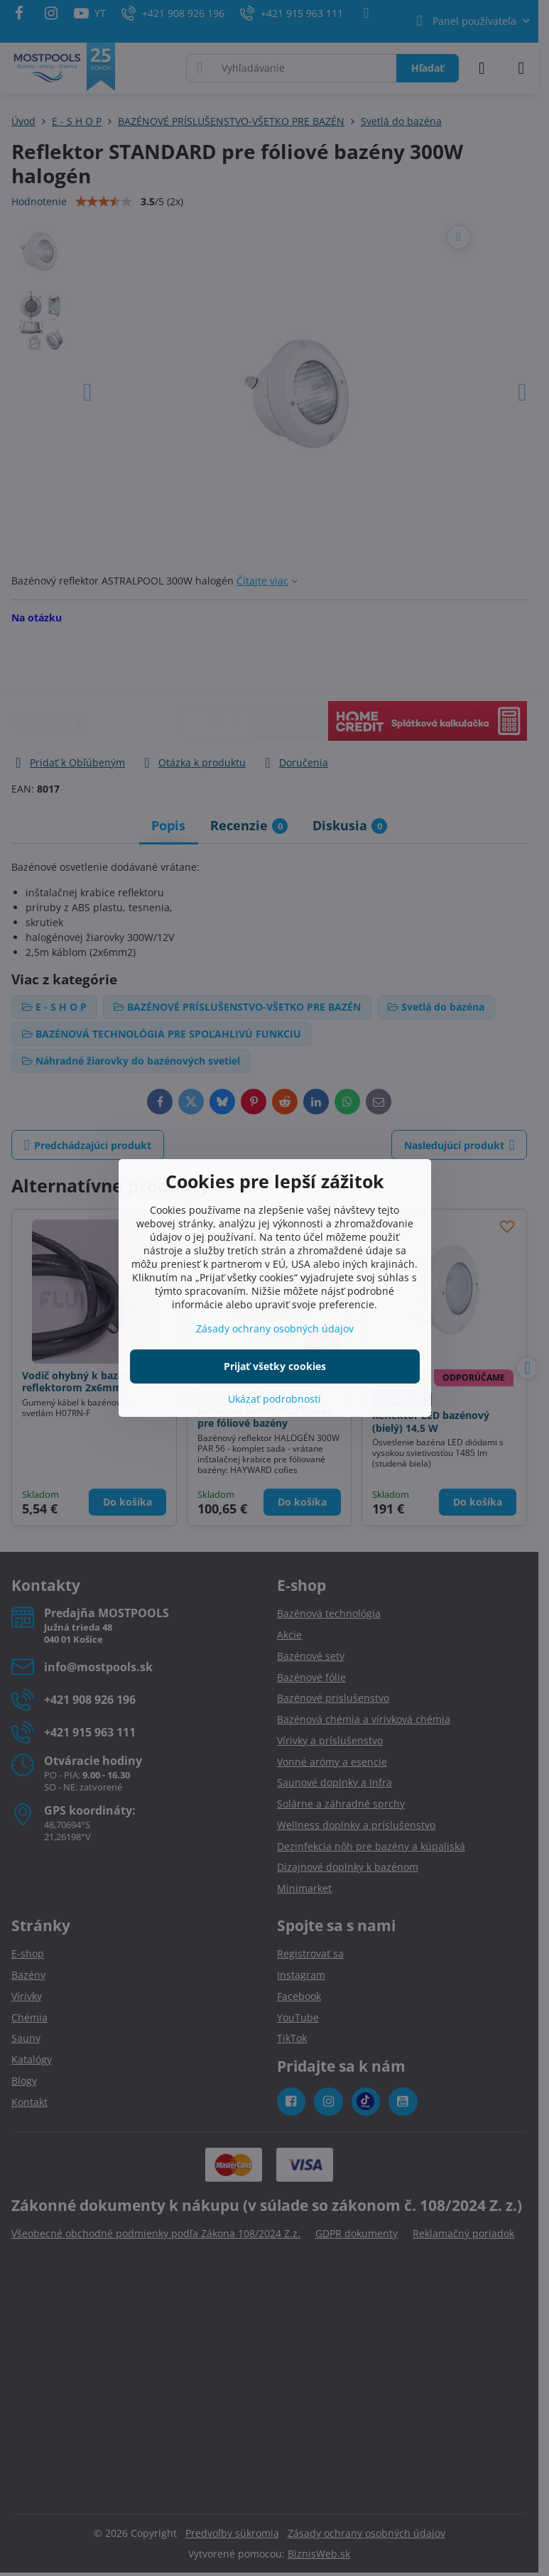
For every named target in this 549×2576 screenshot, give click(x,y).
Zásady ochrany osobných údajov (275, 1328)
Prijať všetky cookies (275, 1366)
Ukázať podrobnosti (274, 1399)
